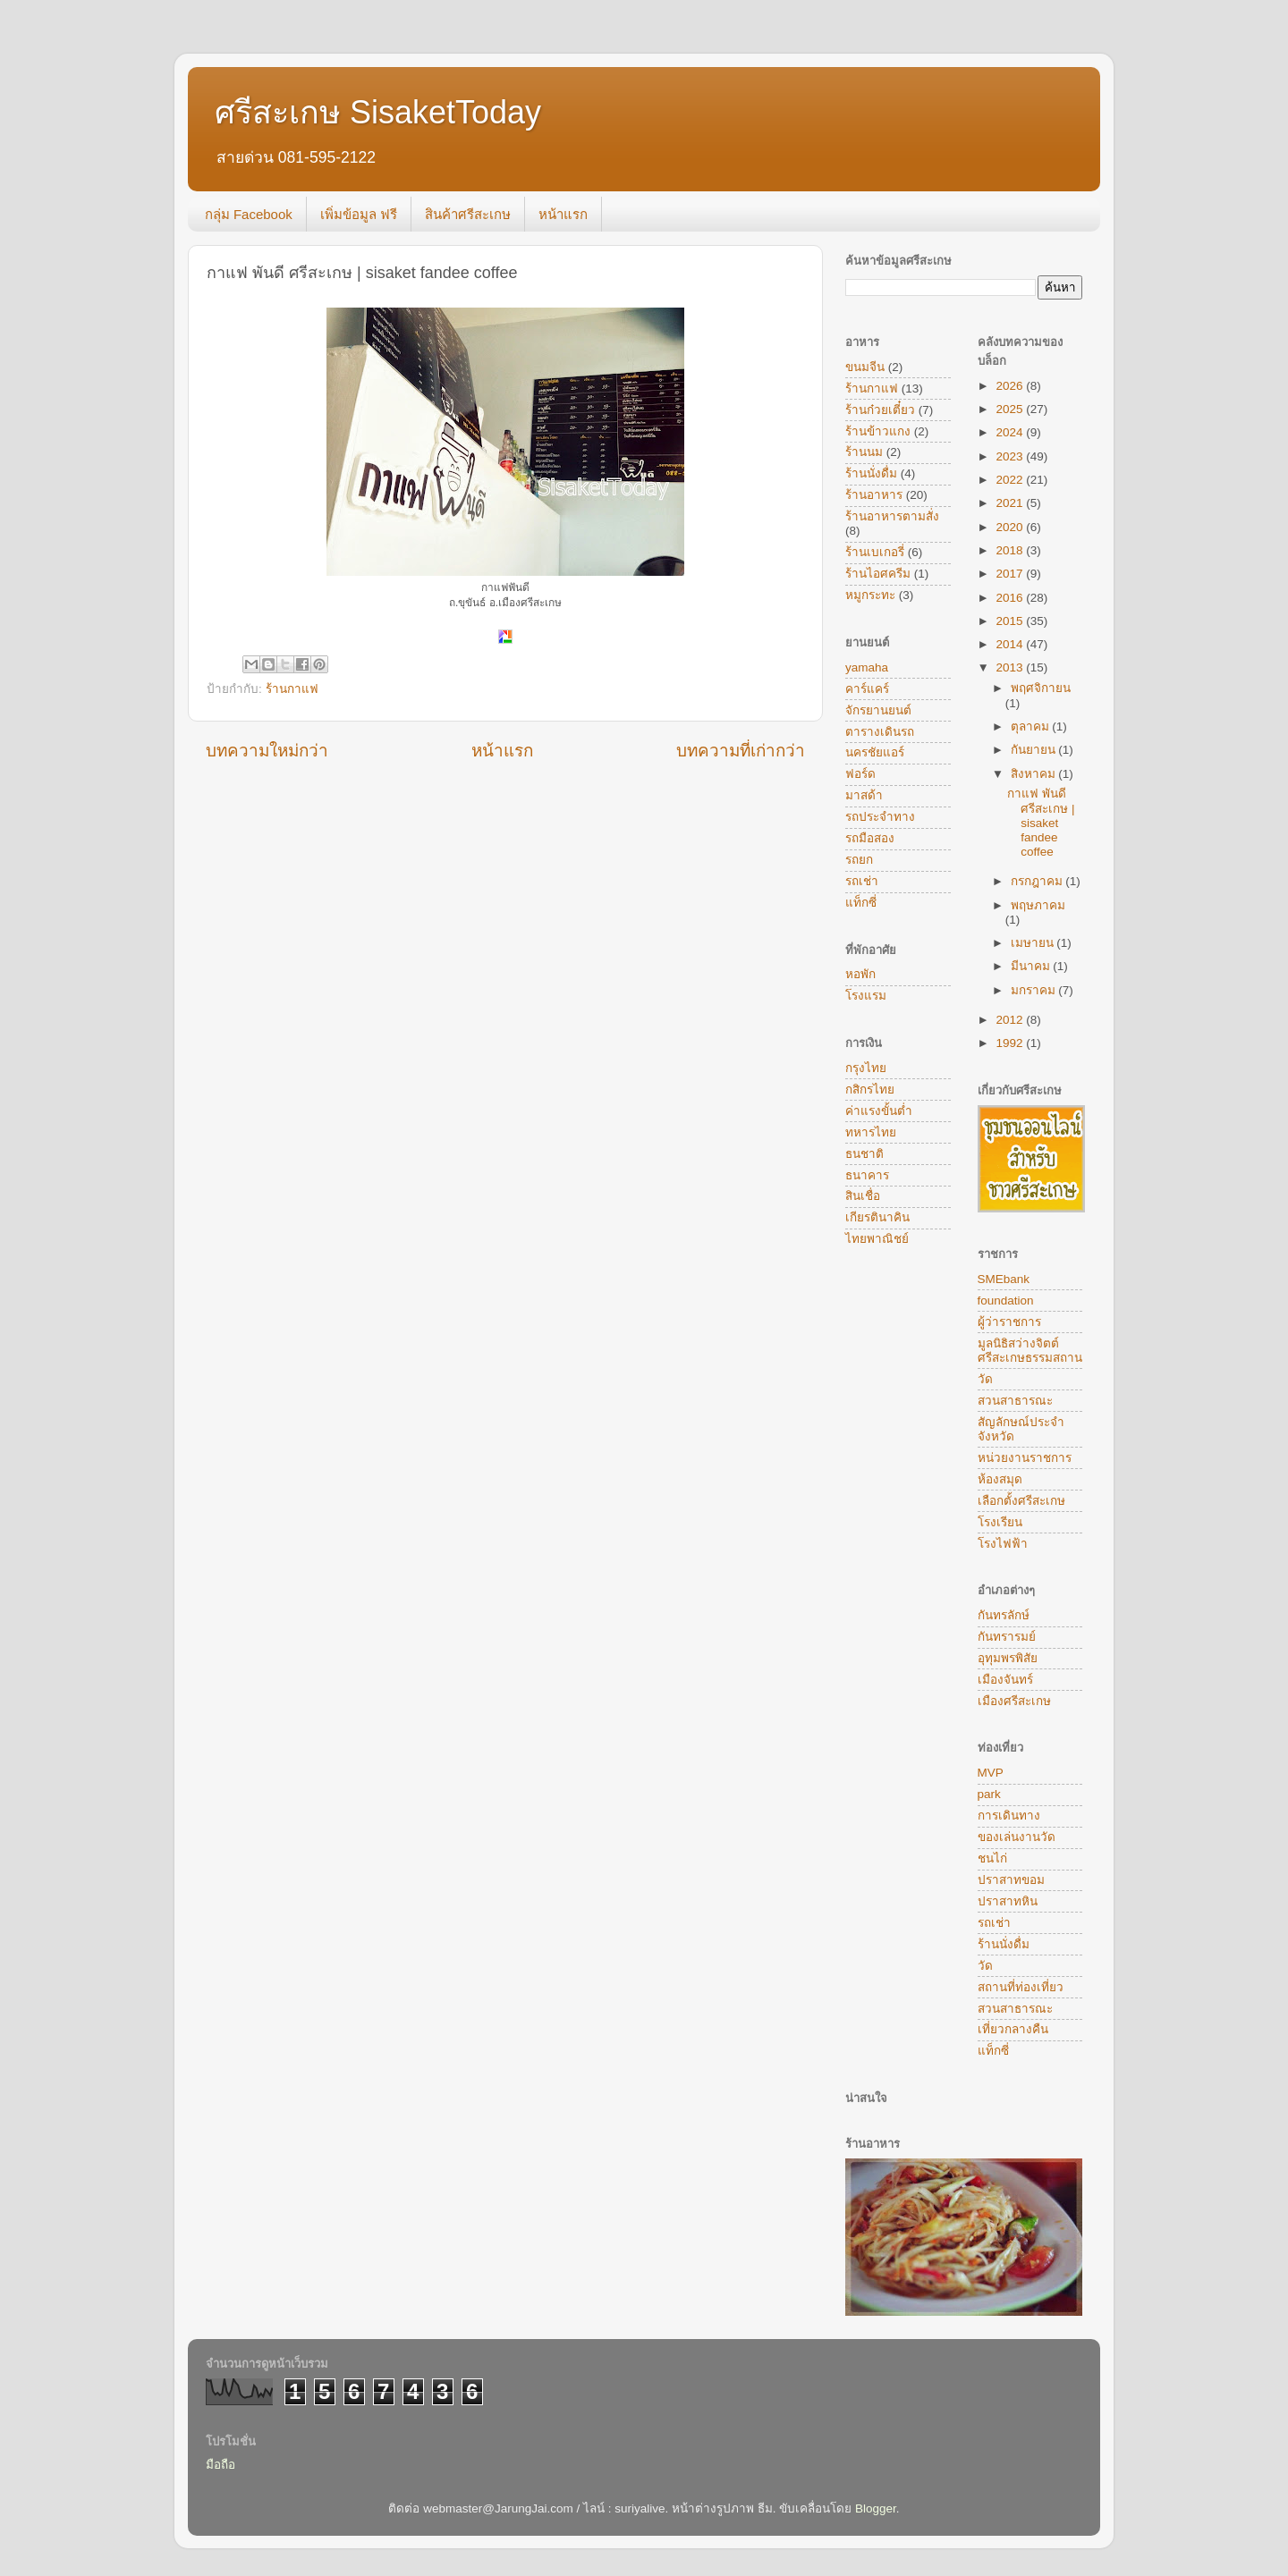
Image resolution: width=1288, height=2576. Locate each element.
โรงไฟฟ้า (1003, 1543)
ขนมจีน (865, 367)
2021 (1011, 503)
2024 (1011, 432)
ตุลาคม (1032, 726)
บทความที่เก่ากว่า (740, 750)
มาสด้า (864, 795)
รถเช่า (861, 881)
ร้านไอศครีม (878, 573)
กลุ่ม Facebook (248, 214)
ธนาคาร (867, 1175)
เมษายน (1034, 943)
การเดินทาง (1009, 1815)
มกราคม (1035, 990)
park (989, 1794)
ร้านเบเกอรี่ (874, 552)
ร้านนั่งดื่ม (871, 473)
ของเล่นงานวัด (1016, 1837)
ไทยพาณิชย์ (877, 1239)
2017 (1011, 573)
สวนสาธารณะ (1015, 1400)
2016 (1011, 597)
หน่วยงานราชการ (1025, 1458)
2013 (1011, 667)
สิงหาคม (1035, 774)
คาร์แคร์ (867, 689)
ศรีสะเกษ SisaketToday (378, 112)
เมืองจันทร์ (1005, 1679)
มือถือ (220, 2464)
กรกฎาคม (1038, 881)
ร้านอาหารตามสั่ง (892, 516)
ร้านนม (864, 452)
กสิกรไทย (869, 1089)
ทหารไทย (870, 1132)
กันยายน (1035, 749)
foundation (1006, 1300)
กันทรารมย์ (1007, 1636)
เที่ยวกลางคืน (1013, 2029)
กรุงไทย (865, 1068)
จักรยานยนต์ (878, 710)
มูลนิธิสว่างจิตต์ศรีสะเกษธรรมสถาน (1030, 1350)
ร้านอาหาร (873, 495)
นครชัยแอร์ (874, 752)
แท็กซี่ (861, 902)
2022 (1011, 479)
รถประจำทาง (880, 816)
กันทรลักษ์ (1004, 1615)
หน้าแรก (563, 214)
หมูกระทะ (870, 595)
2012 (1011, 1019)
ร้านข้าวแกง (878, 431)
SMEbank (1004, 1279)
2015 (1011, 621)
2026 (1011, 386)
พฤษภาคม (1038, 905)
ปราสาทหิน (1008, 1901)
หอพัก (860, 974)
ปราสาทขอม (1011, 1880)
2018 (1011, 550)
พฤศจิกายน (1041, 688)
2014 (1011, 644)
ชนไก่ (992, 1858)
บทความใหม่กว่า (267, 750)
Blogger (875, 2508)
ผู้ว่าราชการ (1009, 1322)
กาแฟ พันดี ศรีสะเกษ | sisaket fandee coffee (1040, 822)
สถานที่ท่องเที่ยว (1020, 1987)
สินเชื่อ (862, 1196)
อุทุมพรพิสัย (1008, 1658)
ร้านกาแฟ (292, 689)
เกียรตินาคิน (877, 1217)
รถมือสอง (869, 838)
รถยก (859, 859)
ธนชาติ (864, 1154)
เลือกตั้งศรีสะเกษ (1021, 1501)
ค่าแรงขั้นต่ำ (878, 1111)
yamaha (866, 667)
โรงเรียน (1000, 1522)
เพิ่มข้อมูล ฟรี (358, 214)
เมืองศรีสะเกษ (1014, 1701)
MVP (991, 1772)
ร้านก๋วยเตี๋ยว (880, 410)
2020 (1011, 527)
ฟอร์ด (860, 774)
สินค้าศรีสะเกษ (468, 214)
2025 (1011, 409)
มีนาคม (1032, 966)
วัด (985, 1379)
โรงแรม (865, 995)
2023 (1011, 456)
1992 (1011, 1043)
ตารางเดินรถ (879, 732)
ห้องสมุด (1000, 1479)
